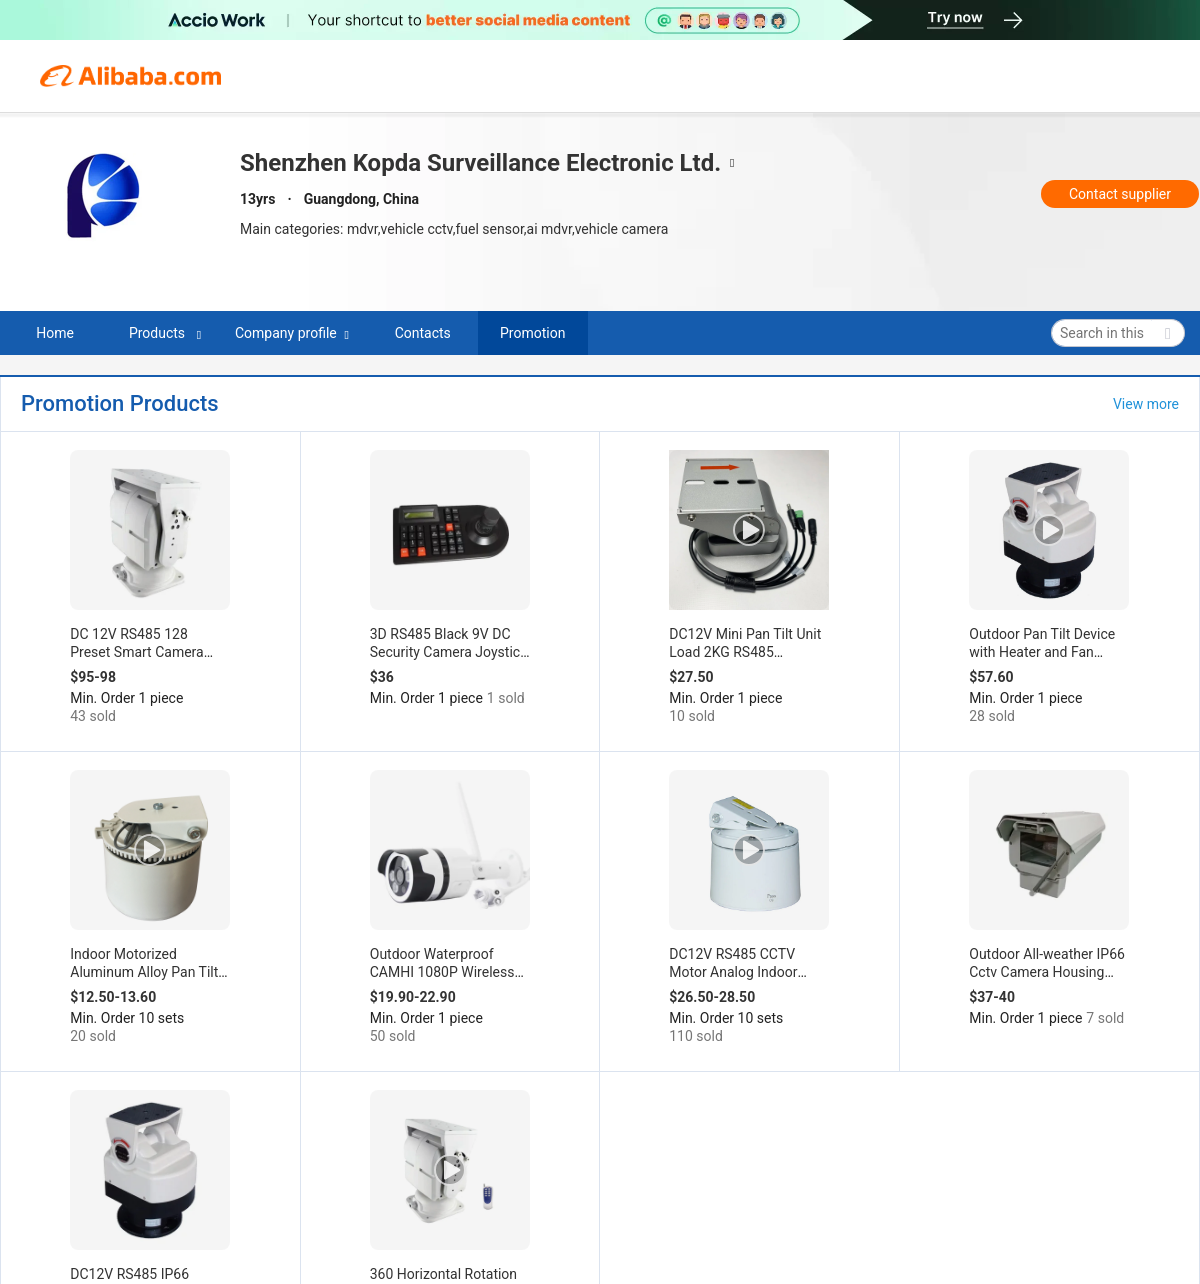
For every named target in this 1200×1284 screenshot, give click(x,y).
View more (1146, 404)
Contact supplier (1120, 194)
